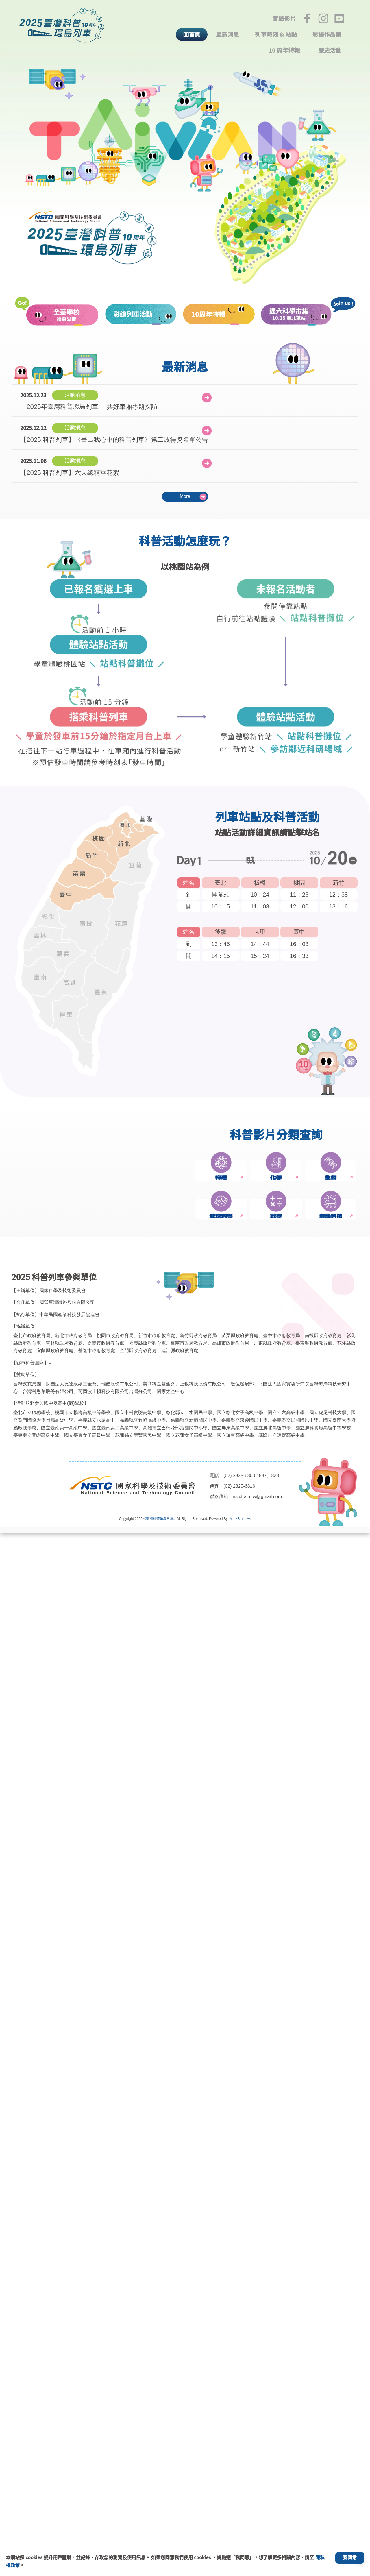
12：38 (338, 893)
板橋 (260, 881)
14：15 (220, 954)
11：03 (260, 905)
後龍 (220, 930)
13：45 (220, 942)
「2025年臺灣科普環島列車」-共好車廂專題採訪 (88, 399)
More (185, 495)
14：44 (260, 942)
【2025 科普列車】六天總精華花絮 (69, 465)
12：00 (299, 905)
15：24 (260, 954)
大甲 (260, 930)
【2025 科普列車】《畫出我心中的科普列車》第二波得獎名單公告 (112, 432)
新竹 (338, 881)
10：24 (260, 893)
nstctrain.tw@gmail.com (259, 2539)
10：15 (220, 905)
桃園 (299, 881)
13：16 (338, 905)
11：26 (299, 893)
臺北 (220, 881)
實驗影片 (284, 18)
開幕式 (220, 893)
